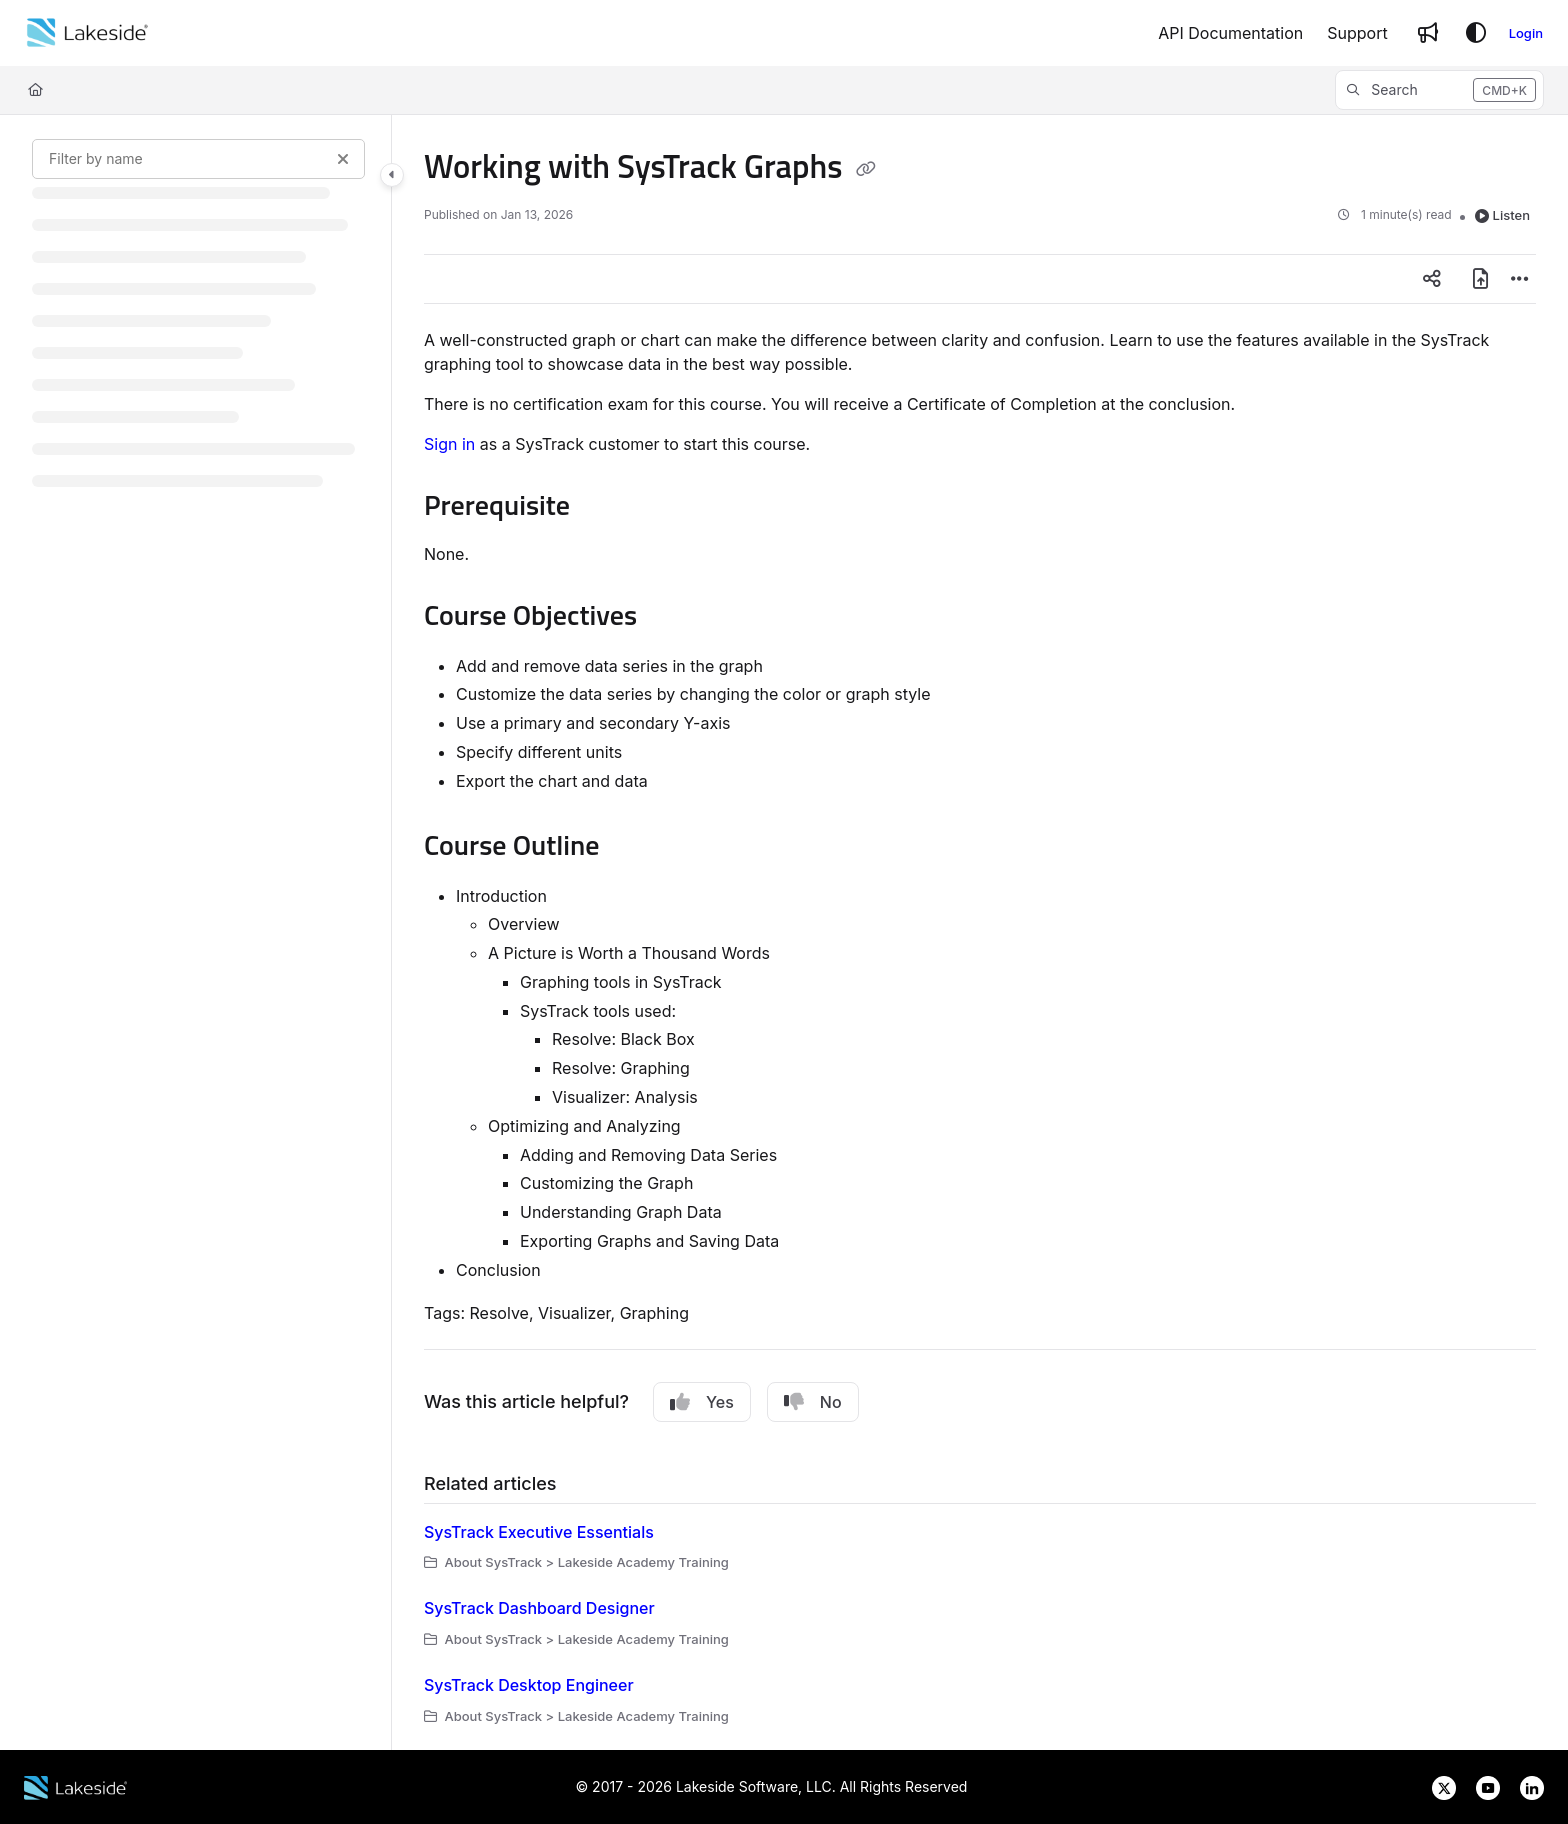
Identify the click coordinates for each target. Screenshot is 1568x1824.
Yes (702, 1402)
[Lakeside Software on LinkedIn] (1524, 1785)
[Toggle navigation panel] (392, 175)
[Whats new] (1428, 33)
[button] (1439, 90)
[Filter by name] (198, 159)
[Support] (1357, 33)
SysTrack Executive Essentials (539, 1532)
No (813, 1402)
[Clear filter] (343, 159)
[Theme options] (1476, 33)
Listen (1502, 215)
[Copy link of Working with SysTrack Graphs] (866, 169)
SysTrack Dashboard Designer (539, 1608)
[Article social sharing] (1432, 279)
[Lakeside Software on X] (1438, 1785)
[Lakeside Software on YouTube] (1482, 1785)
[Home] (87, 33)
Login (1526, 33)
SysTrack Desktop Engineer (529, 1685)
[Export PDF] (1480, 279)
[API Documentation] (1230, 33)
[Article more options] (1520, 279)
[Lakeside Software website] (75, 1785)
